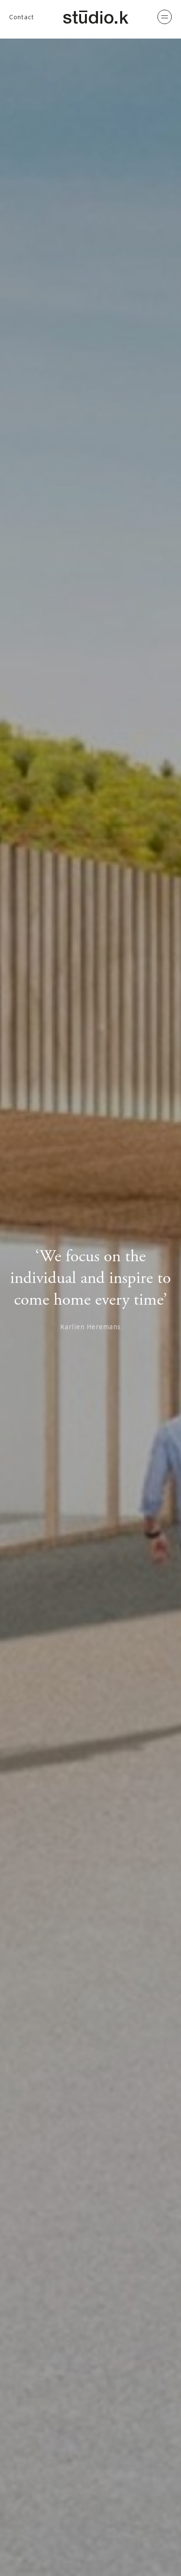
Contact (21, 17)
